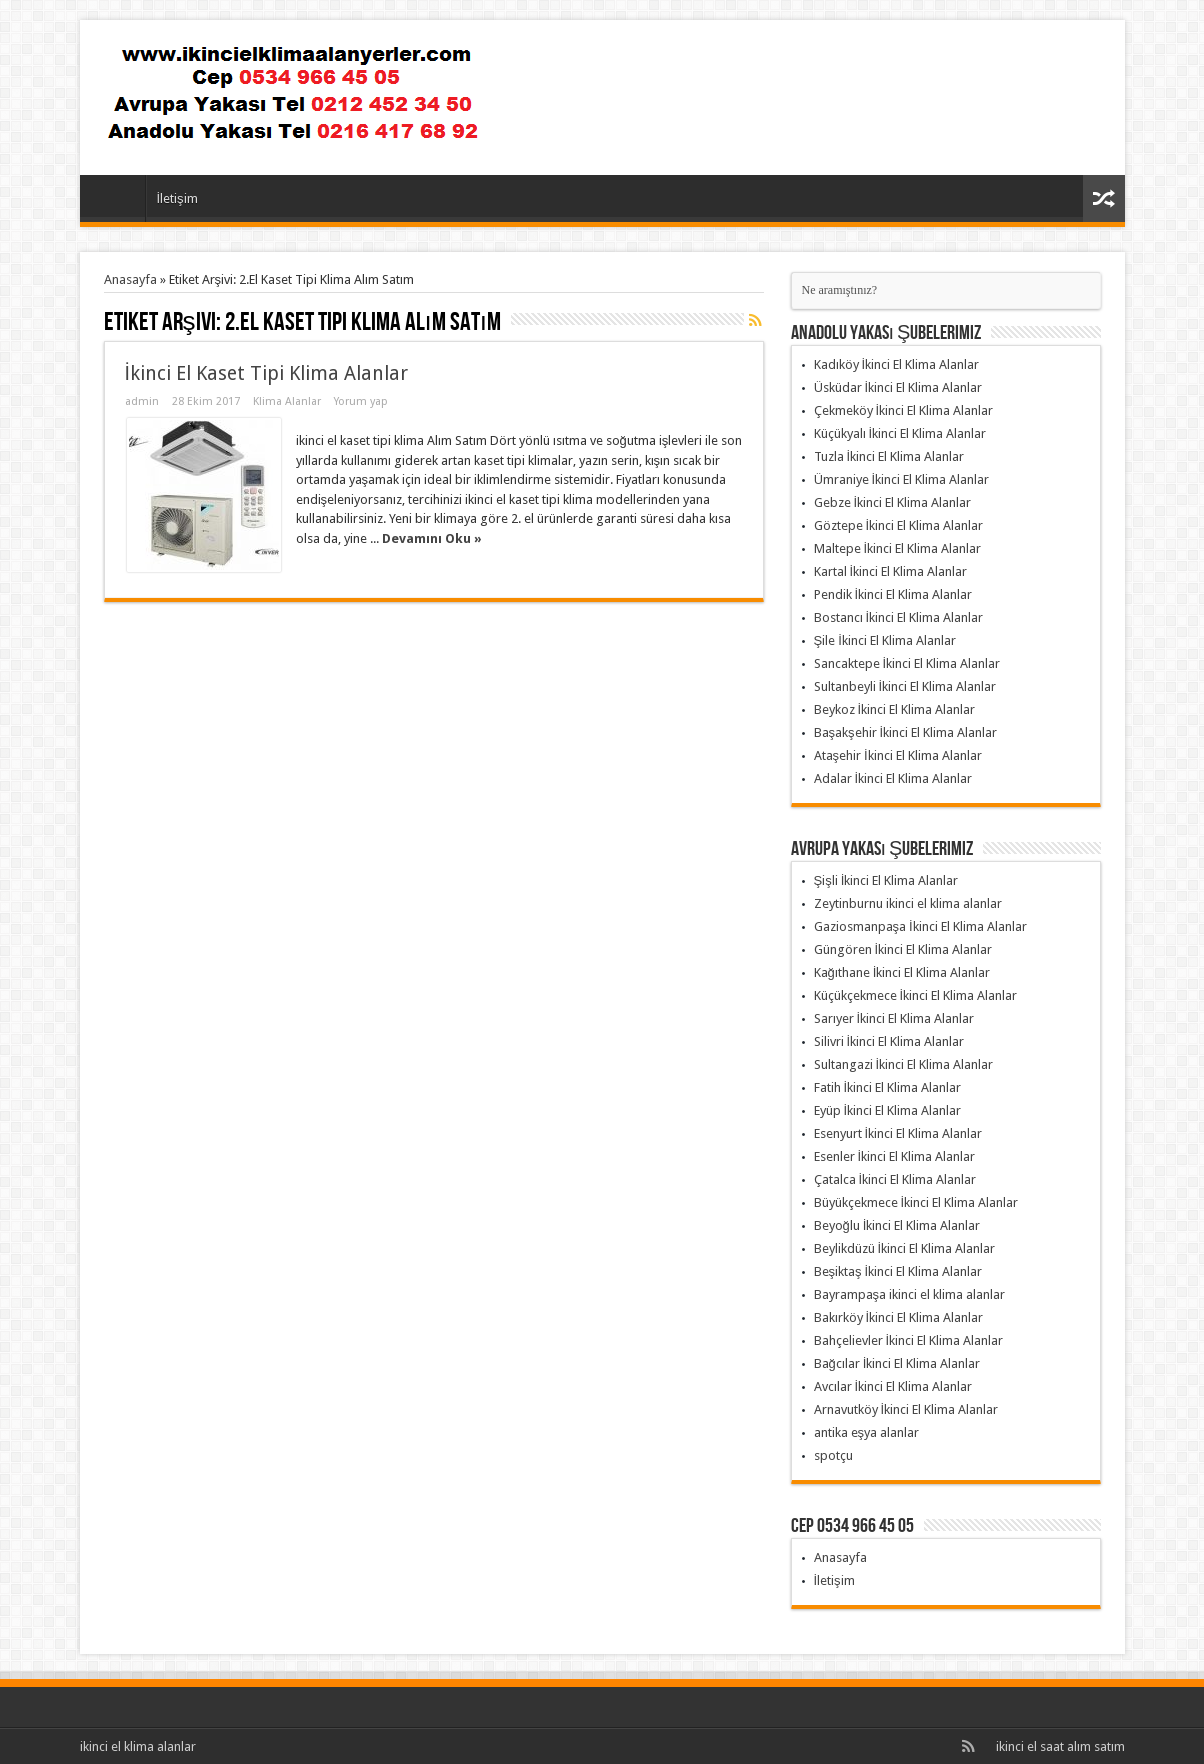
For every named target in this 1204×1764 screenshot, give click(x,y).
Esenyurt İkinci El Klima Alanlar (898, 1133)
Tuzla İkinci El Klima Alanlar (889, 456)
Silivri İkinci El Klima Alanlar (889, 1041)
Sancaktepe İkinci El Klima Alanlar (907, 663)
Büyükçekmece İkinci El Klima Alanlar (916, 1202)
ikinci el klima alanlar (138, 1746)
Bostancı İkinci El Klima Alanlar (899, 617)
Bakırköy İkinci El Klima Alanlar (899, 1317)
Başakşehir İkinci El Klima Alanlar (906, 732)
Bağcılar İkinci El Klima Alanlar (897, 1363)
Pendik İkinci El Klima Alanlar (893, 594)
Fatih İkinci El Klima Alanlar (888, 1087)
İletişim (177, 198)
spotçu (833, 1455)
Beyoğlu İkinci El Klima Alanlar (897, 1225)
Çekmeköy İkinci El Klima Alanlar (904, 410)
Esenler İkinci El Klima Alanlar (895, 1156)
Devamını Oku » (432, 538)
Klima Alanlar (287, 401)
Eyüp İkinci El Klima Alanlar (888, 1110)
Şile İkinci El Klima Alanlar (885, 640)
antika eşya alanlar (867, 1432)
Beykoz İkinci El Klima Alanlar (895, 709)
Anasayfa (117, 201)
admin (142, 401)
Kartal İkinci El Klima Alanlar (891, 571)
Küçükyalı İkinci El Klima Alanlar (900, 433)
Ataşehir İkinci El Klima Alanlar (898, 755)
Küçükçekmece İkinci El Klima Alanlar (916, 995)
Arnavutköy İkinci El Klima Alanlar (906, 1409)
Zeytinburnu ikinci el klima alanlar (908, 903)
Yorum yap (361, 401)
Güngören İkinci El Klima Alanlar (903, 949)
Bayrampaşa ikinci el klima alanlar (910, 1294)
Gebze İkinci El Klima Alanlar (893, 502)
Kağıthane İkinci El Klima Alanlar (902, 972)
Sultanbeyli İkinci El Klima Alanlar (905, 686)
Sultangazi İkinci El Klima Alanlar (904, 1064)
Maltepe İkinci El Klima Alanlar (898, 548)
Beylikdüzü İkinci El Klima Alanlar (905, 1248)
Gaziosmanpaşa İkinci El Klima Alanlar (920, 926)
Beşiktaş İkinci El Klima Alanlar (898, 1271)
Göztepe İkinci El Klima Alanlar (899, 525)
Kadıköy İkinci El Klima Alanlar (897, 364)
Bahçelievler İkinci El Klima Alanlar (909, 1340)
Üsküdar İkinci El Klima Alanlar (898, 387)
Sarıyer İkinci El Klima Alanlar (894, 1018)
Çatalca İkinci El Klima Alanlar (895, 1179)
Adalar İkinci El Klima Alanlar (893, 778)
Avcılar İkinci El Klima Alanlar (893, 1386)
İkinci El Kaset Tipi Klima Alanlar (266, 373)
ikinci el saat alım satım (1060, 1746)
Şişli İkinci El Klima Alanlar (886, 880)
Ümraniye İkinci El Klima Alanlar (902, 479)
